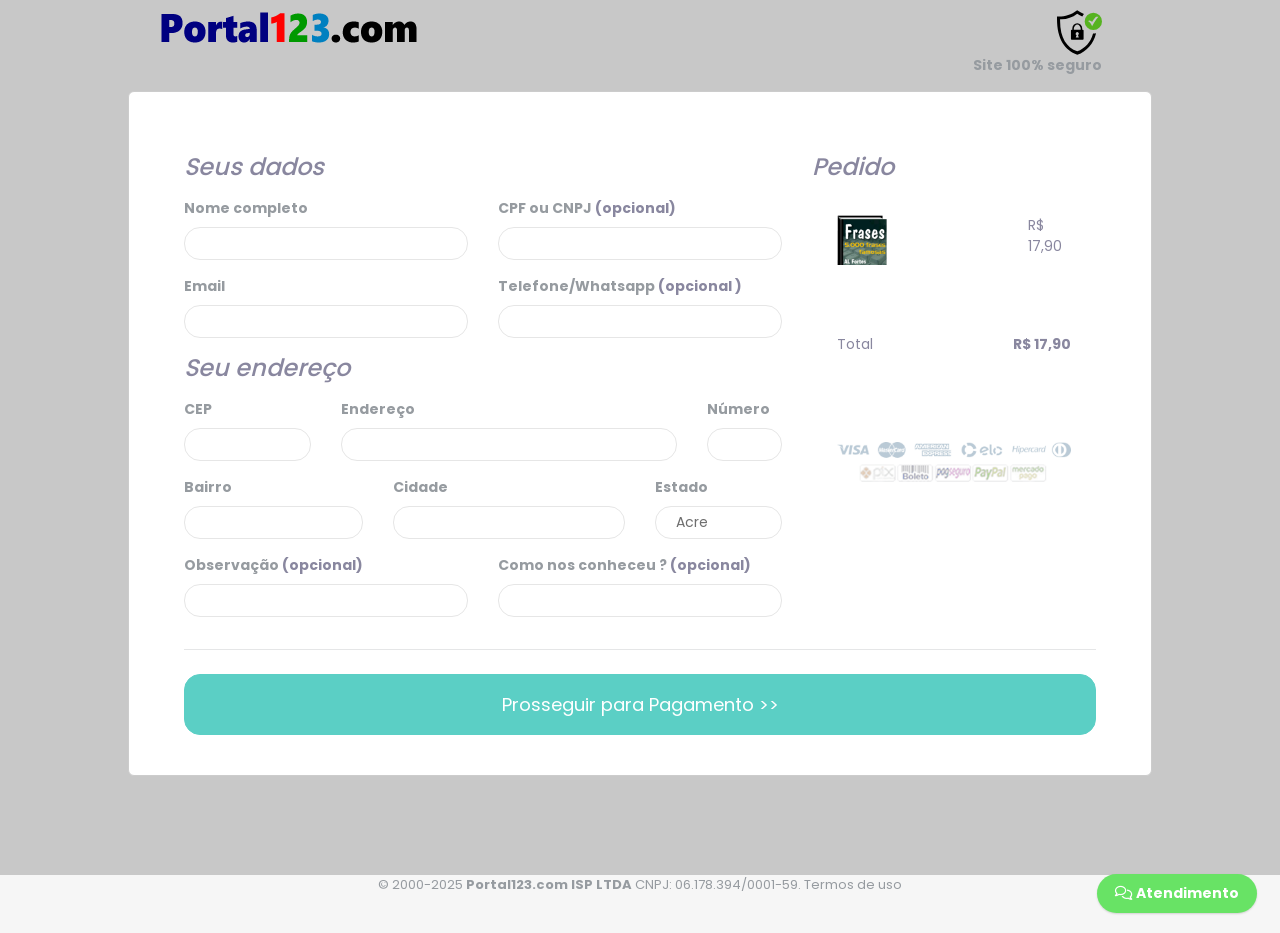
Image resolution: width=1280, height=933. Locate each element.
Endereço (378, 409)
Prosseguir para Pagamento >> (640, 704)
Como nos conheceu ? (624, 565)
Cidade (420, 487)
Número (738, 409)
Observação (273, 565)
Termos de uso (853, 884)
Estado (681, 487)
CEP (198, 409)
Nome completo (246, 208)
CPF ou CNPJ (587, 208)
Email (204, 286)
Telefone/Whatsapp (620, 286)
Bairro (208, 487)
